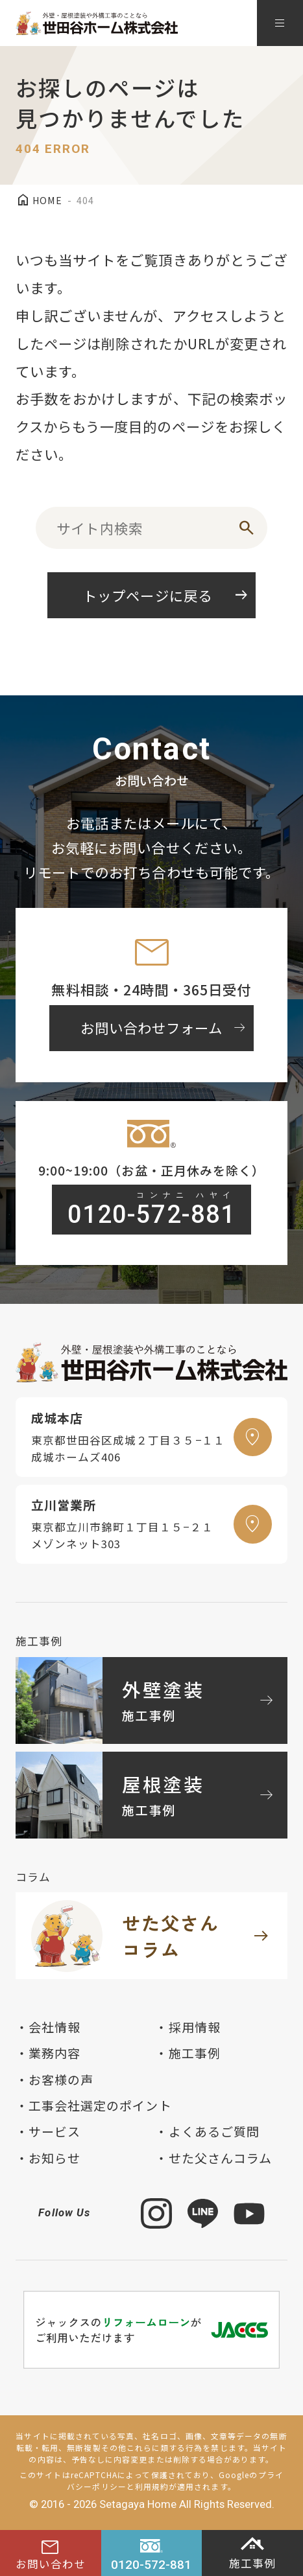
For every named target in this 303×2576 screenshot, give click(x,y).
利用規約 (152, 2486)
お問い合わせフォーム (164, 1028)
